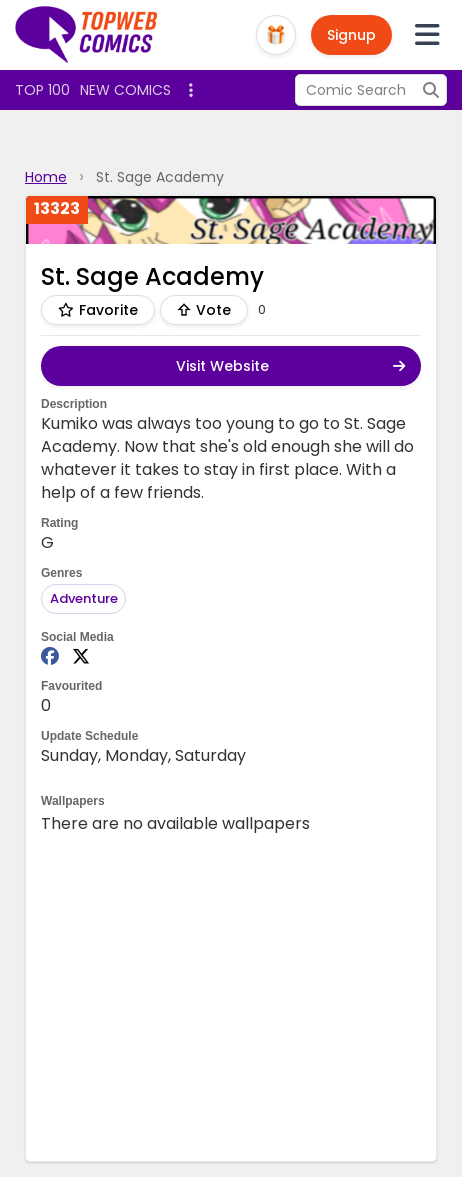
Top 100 (42, 90)
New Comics (125, 90)
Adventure (84, 598)
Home (46, 177)
